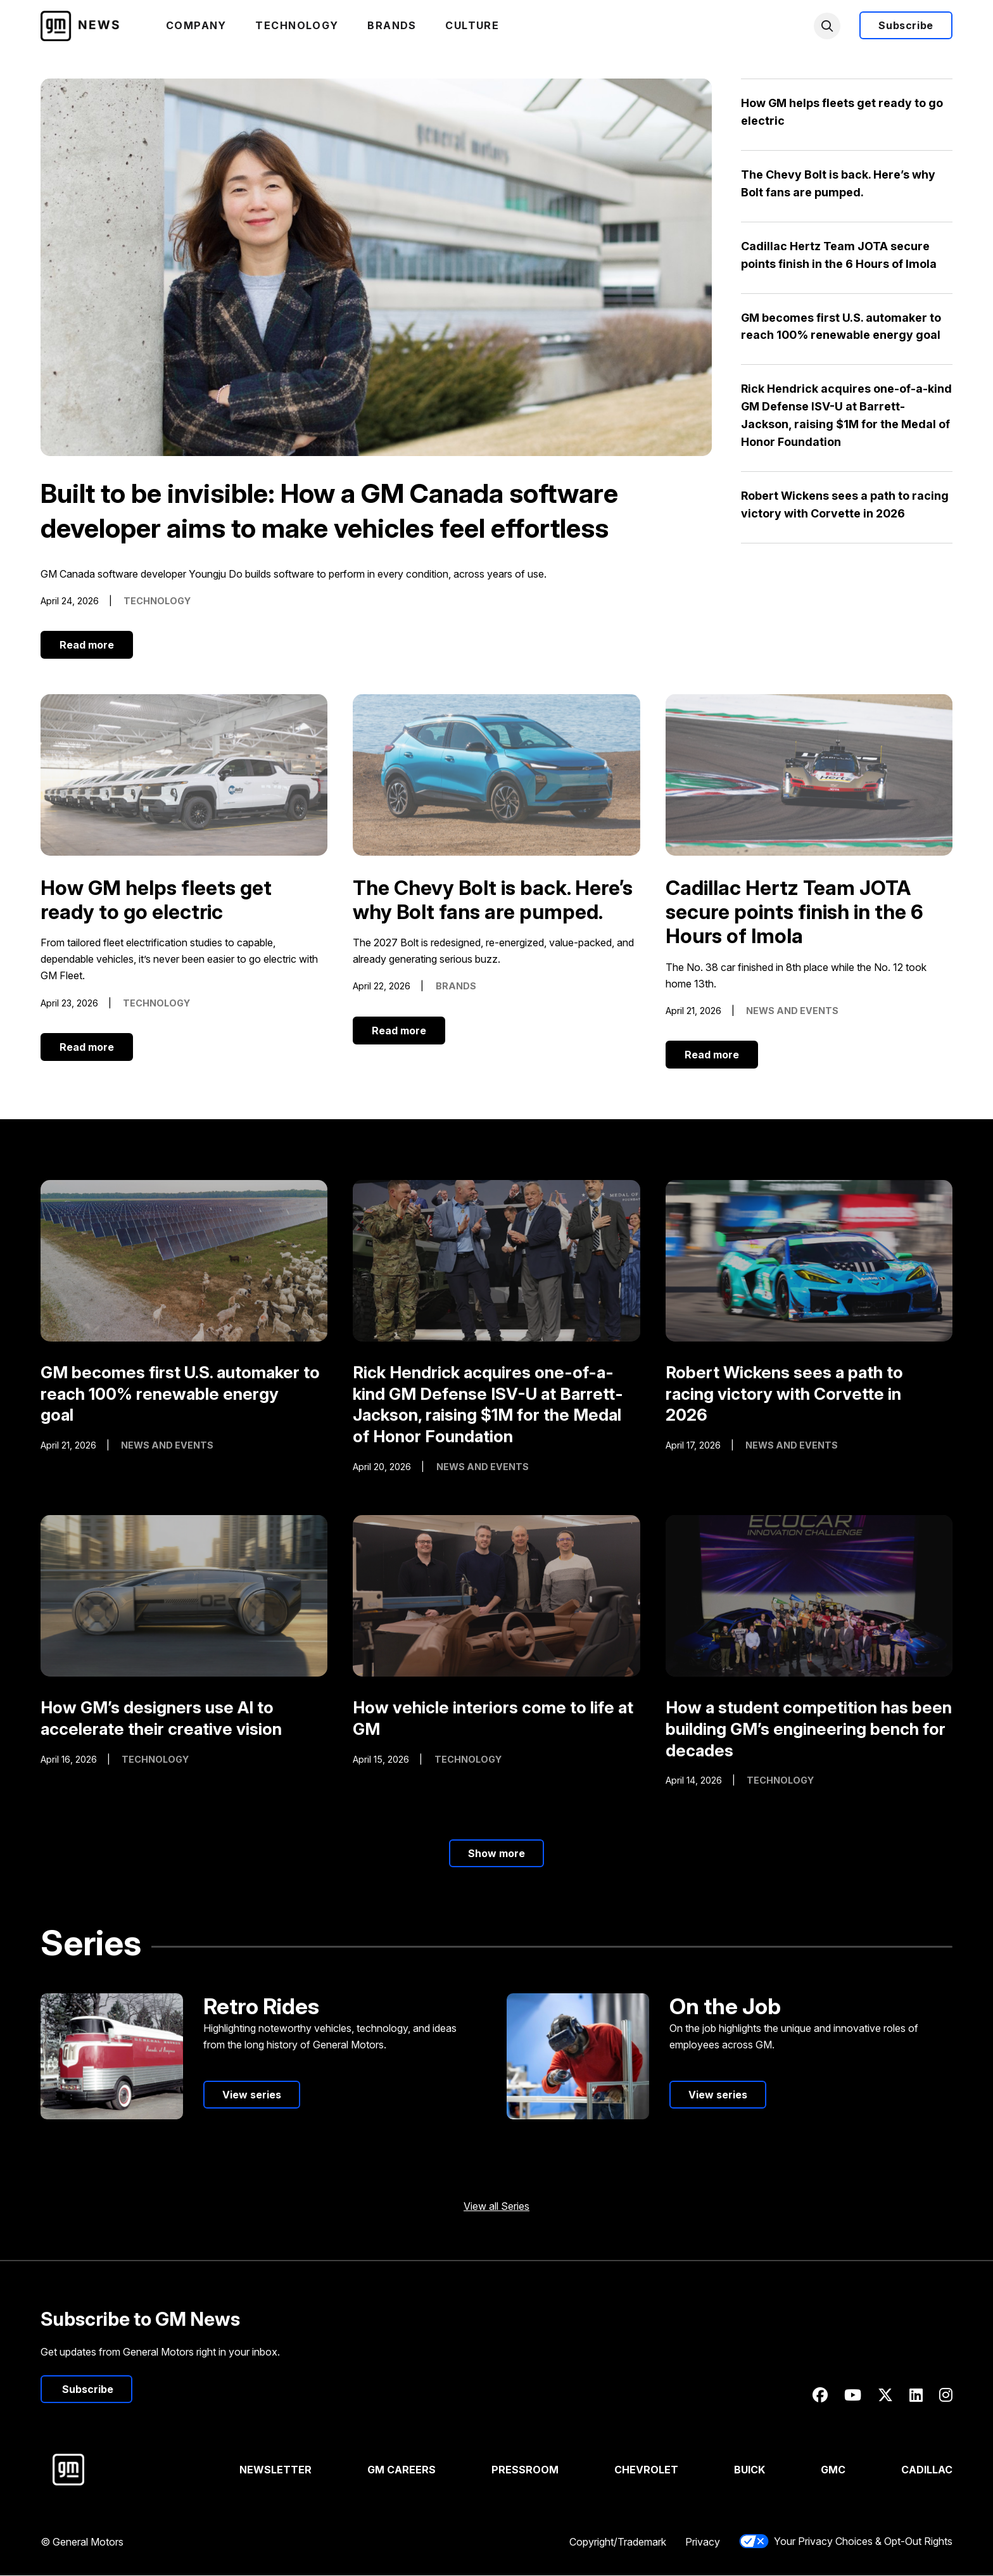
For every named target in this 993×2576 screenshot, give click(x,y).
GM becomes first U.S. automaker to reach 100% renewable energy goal (180, 1394)
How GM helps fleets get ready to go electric (156, 900)
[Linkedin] (916, 2396)
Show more (496, 1854)
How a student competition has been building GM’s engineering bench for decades (809, 1729)
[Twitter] (885, 2396)
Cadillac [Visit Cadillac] (926, 2470)
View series (251, 2095)
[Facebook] (820, 2396)
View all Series (496, 2207)
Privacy (702, 2542)
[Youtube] (852, 2396)
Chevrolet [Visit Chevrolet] (646, 2470)
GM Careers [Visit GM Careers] (402, 2470)
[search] (827, 26)
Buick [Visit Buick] (749, 2470)
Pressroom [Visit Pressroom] (525, 2470)
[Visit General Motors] (118, 2470)
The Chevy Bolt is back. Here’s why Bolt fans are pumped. (493, 900)
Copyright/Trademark (617, 2542)
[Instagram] (945, 2396)
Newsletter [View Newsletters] (276, 2470)
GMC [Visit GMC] (833, 2470)
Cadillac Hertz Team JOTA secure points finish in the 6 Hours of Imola (795, 912)
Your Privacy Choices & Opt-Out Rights (845, 2542)
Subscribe (905, 26)
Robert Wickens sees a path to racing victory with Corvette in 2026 (784, 1394)
